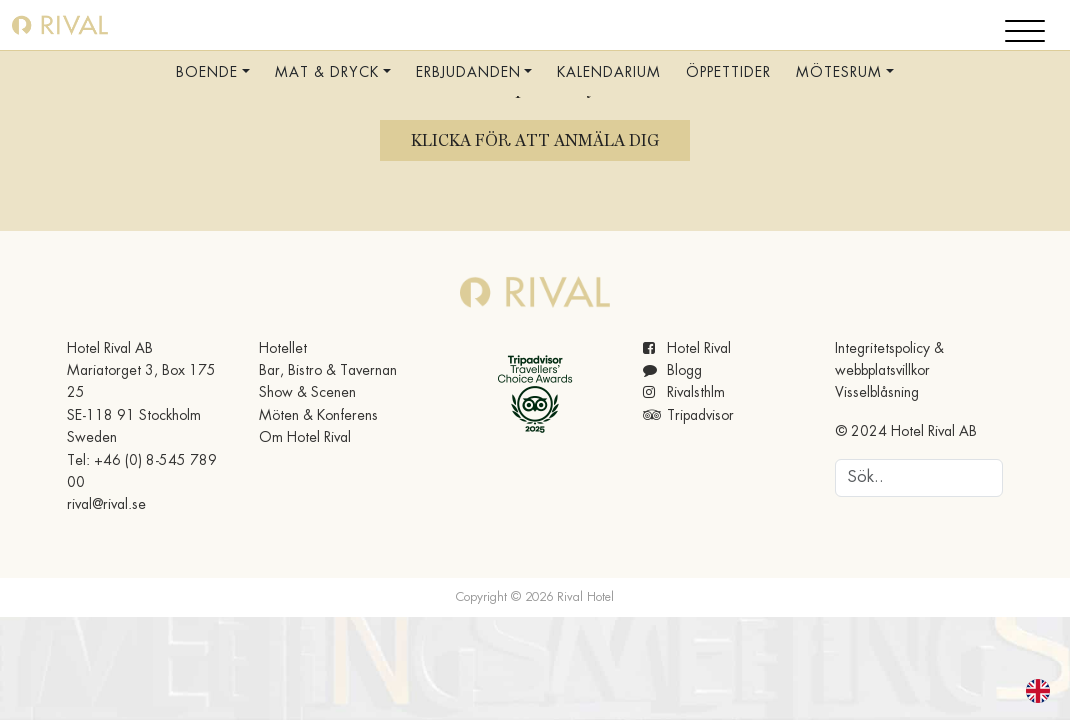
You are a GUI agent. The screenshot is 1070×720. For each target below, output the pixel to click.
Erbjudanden (468, 73)
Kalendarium (609, 73)
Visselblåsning (877, 393)
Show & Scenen (307, 393)
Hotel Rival (687, 349)
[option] (1043, 691)
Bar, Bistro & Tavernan (328, 371)
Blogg (672, 371)
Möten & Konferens (318, 416)
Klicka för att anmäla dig (535, 140)
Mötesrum (839, 73)
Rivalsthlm (684, 393)
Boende (207, 73)
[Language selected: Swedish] (1026, 691)
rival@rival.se (106, 505)
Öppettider (728, 73)
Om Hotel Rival (305, 438)
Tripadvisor (688, 416)
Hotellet (283, 349)
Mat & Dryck (327, 73)
